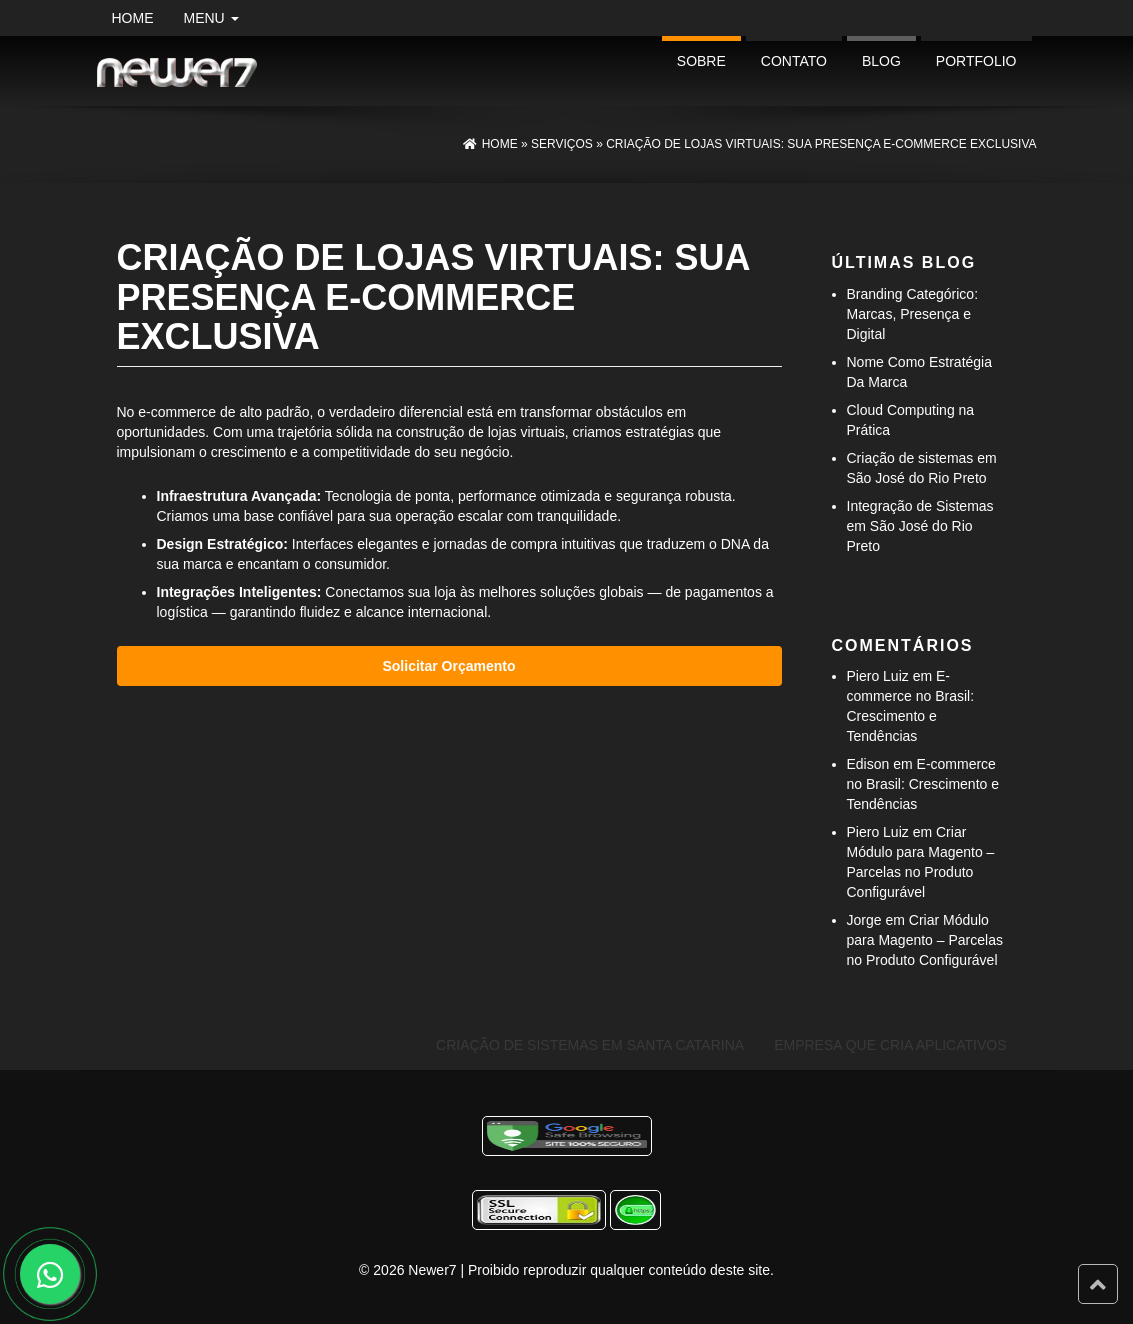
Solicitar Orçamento (448, 666)
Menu (211, 18)
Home (133, 18)
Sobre (701, 61)
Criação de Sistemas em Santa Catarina (590, 1045)
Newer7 (432, 1270)
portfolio (976, 61)
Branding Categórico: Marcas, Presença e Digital (913, 314)
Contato (794, 61)
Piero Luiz (878, 676)
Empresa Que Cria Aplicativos (890, 1045)
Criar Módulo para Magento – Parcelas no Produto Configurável (925, 940)
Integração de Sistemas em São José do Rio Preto (920, 526)
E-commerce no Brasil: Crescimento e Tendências (923, 784)
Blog (881, 61)
